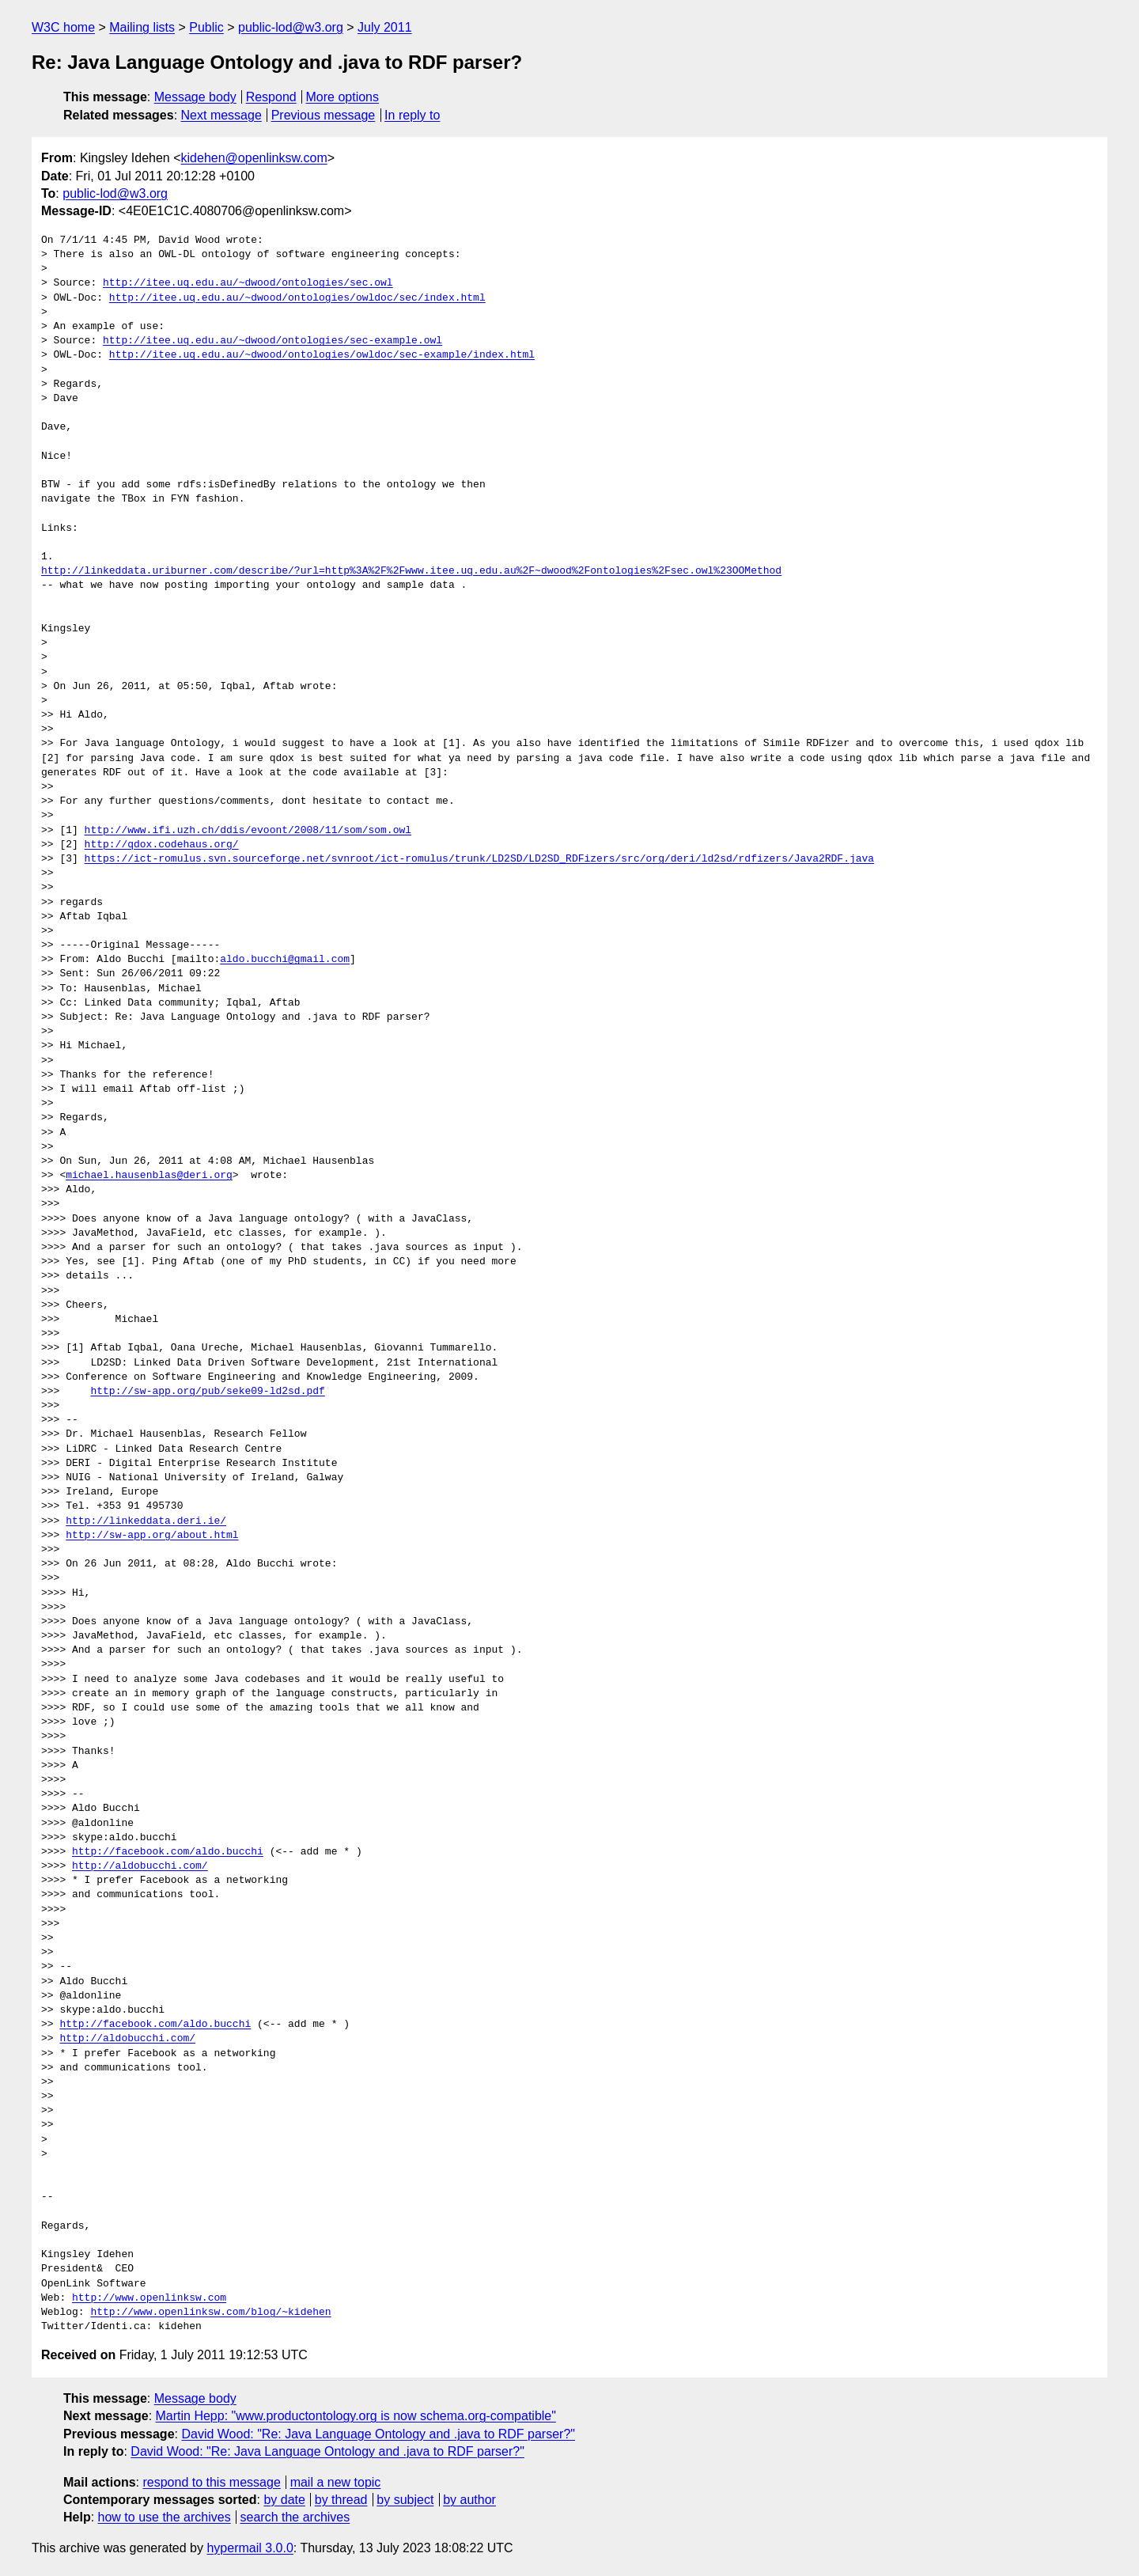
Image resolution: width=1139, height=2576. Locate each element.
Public (206, 27)
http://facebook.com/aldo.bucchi (167, 1852)
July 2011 (385, 27)
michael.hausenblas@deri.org (149, 1176)
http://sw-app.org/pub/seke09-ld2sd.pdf (207, 1392)
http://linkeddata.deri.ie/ (146, 1521)
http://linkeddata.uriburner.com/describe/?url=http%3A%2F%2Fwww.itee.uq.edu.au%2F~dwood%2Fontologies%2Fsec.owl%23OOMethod (411, 571)
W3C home (63, 27)
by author (469, 2499)
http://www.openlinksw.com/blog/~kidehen (210, 2312)
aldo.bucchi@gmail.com (285, 960)
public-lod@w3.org (290, 27)
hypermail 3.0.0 (249, 2548)
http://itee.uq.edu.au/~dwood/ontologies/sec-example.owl (272, 341)
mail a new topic (335, 2482)
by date (284, 2499)
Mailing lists (142, 27)
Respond (271, 97)
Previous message (323, 115)
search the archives (295, 2517)
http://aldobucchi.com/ (140, 1866)
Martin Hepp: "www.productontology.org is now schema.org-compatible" (356, 2416)
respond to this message (211, 2482)
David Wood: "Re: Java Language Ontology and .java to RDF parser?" (378, 2434)
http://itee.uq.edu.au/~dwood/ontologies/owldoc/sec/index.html (297, 298)
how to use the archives (164, 2517)
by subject (405, 2499)
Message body (195, 97)
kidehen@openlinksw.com (254, 158)
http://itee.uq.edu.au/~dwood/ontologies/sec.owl (248, 283)
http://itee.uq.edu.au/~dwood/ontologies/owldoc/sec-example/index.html (322, 355)
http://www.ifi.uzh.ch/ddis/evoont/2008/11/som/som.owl (248, 831)
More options (343, 97)
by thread (341, 2499)
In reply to (412, 115)
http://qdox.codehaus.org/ (162, 845)
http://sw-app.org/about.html (152, 1536)
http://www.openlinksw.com (149, 2298)
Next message (221, 115)
